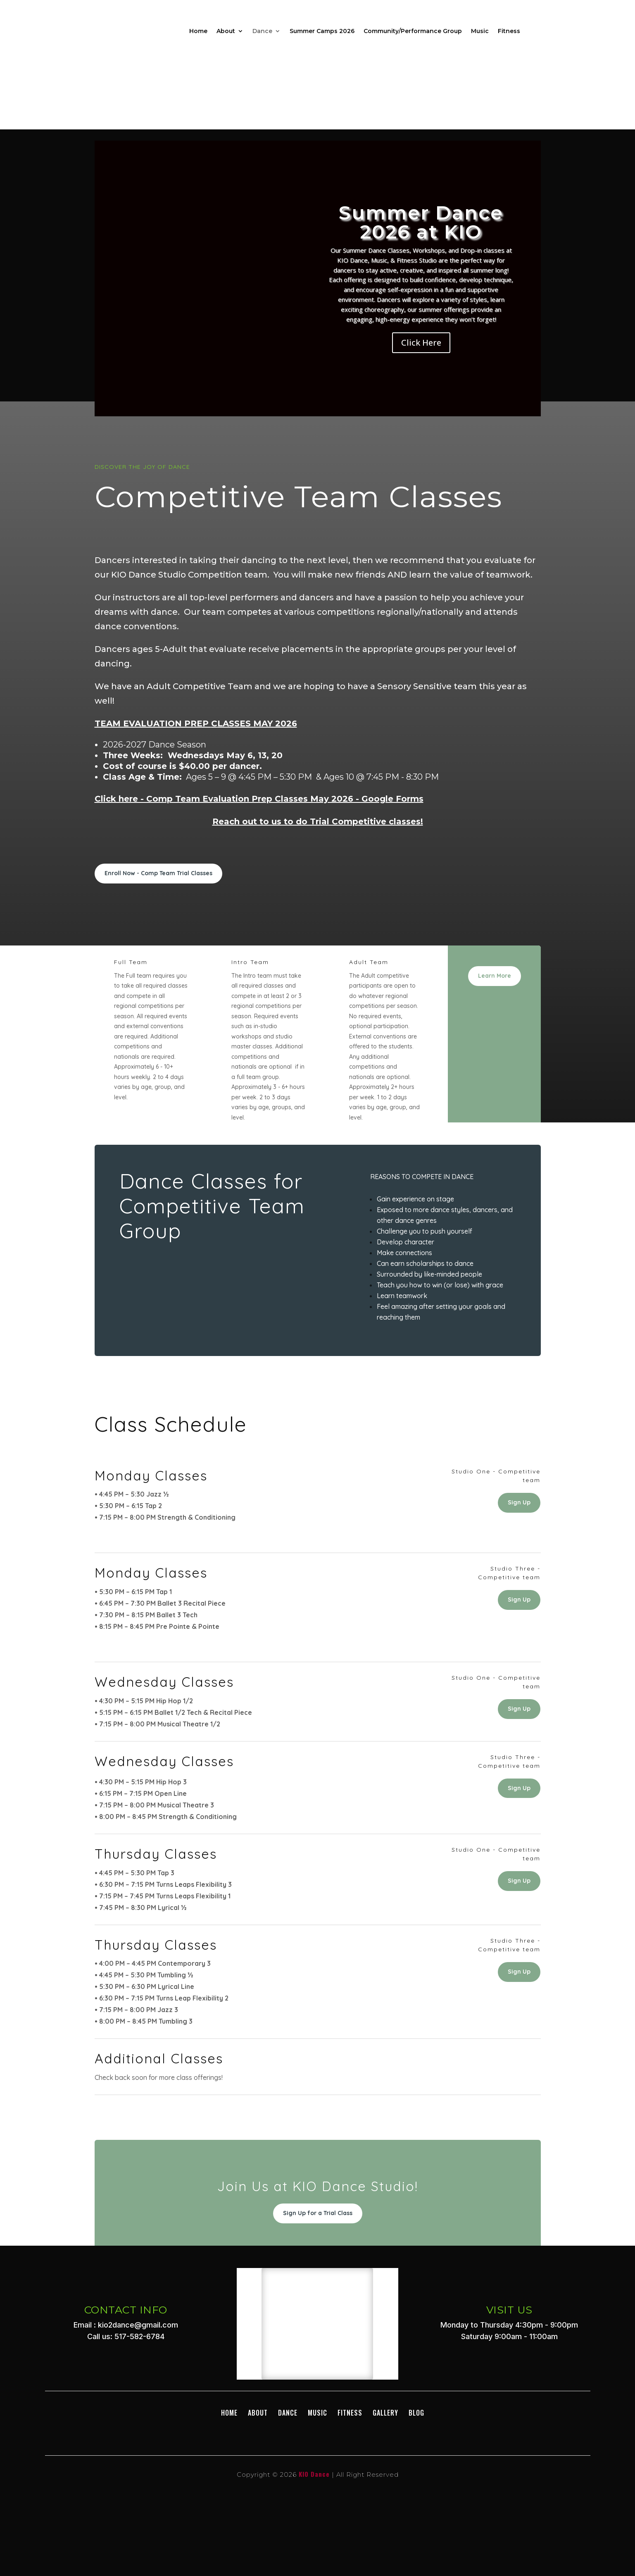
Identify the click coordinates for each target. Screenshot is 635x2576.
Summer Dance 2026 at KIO (421, 222)
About (225, 31)
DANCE (287, 2413)
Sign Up (519, 1502)
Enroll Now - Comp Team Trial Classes (158, 873)
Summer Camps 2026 (322, 31)
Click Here (421, 342)
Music (480, 31)
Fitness (509, 31)
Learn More (494, 975)
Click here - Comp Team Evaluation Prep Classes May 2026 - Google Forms (259, 799)
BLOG (416, 2413)
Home (198, 31)
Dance (262, 31)
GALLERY (385, 2413)
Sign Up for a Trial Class (317, 2213)
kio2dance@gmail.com (138, 2325)
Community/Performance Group (413, 31)
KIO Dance (314, 2473)
